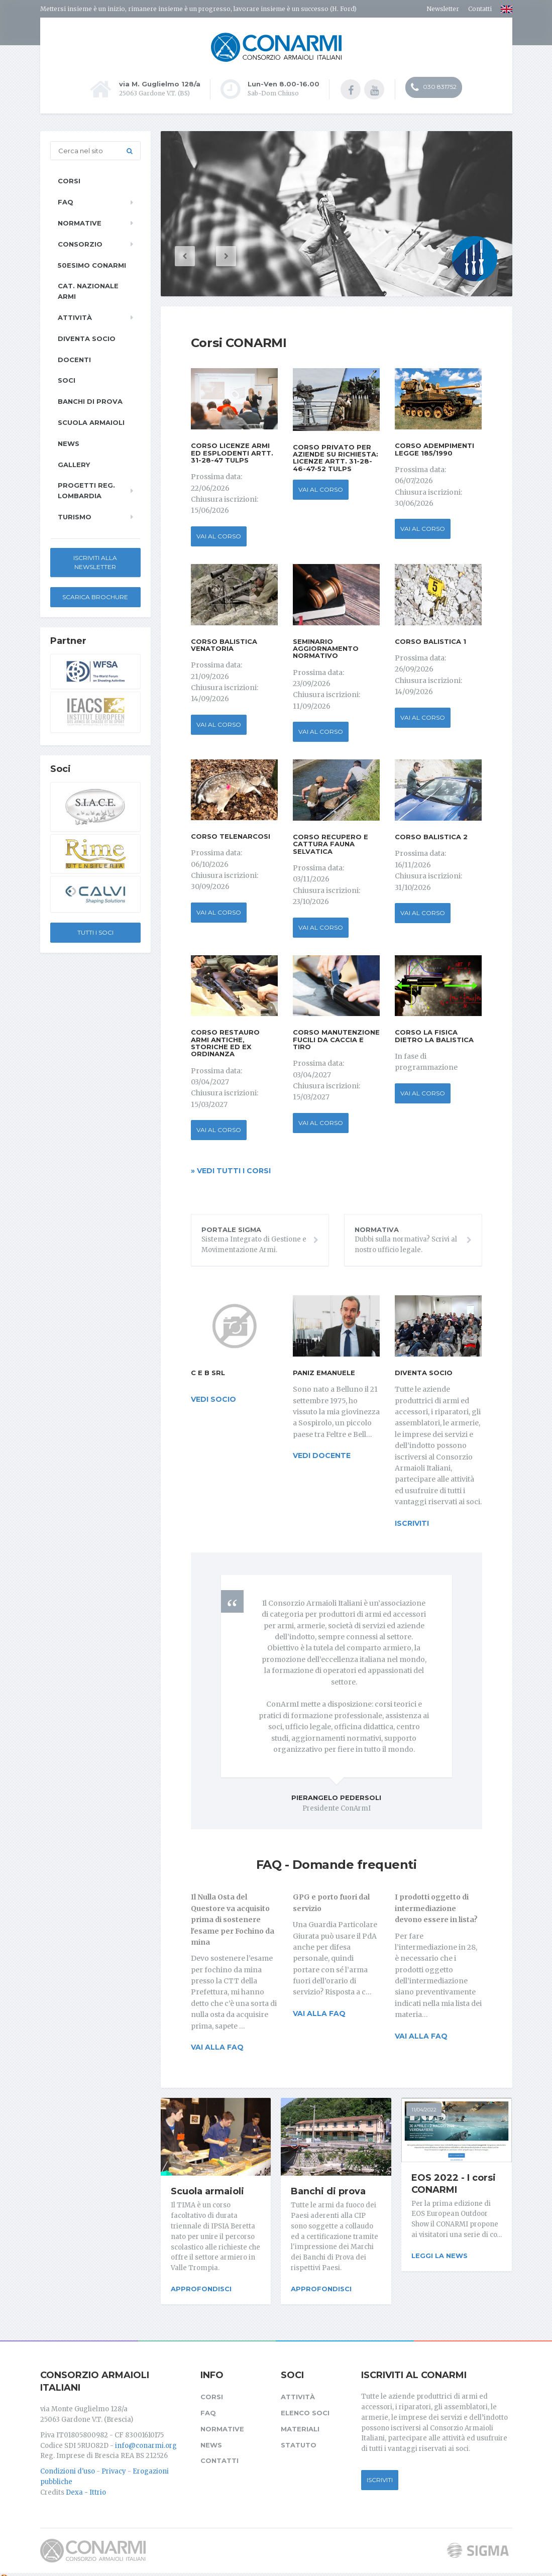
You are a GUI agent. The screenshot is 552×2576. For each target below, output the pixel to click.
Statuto (298, 2437)
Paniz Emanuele (324, 1372)
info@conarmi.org (146, 2438)
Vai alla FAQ (217, 2046)
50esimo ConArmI (92, 264)
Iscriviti (380, 2472)
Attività (75, 316)
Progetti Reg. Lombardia (86, 489)
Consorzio (80, 243)
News (68, 442)
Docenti (74, 358)
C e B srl (208, 1372)
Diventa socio (424, 1372)
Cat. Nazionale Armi (88, 290)
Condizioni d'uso (67, 2464)
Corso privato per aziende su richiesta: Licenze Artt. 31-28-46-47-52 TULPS (335, 456)
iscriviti (412, 1521)
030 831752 (434, 88)
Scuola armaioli (207, 2190)
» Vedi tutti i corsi (231, 1169)
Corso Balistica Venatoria (224, 643)
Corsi (69, 180)
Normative (79, 222)
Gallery (74, 463)
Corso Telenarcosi (230, 835)
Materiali (300, 2421)
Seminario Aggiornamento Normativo (326, 647)
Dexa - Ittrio (86, 2485)
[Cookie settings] (4, 2570)
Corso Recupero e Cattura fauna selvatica (330, 843)
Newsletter (442, 9)
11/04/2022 (423, 2108)
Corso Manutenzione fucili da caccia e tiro (336, 1038)
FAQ (65, 201)
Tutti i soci (95, 931)
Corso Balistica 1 (430, 640)
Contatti (480, 9)
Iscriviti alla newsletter (95, 561)
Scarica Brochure (95, 596)
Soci (66, 379)
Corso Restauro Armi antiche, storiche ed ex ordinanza (225, 1042)
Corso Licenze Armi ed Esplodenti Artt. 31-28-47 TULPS (232, 451)
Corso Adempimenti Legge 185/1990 (434, 448)
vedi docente (322, 1454)
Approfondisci (201, 2288)
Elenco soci (305, 2405)
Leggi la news (439, 2255)
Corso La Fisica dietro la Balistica (434, 1034)
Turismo (74, 516)
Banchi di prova (328, 2190)
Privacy (113, 2464)
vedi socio (213, 1398)
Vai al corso (218, 535)
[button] (201, 255)
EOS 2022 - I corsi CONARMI (453, 2182)
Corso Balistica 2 (431, 836)
